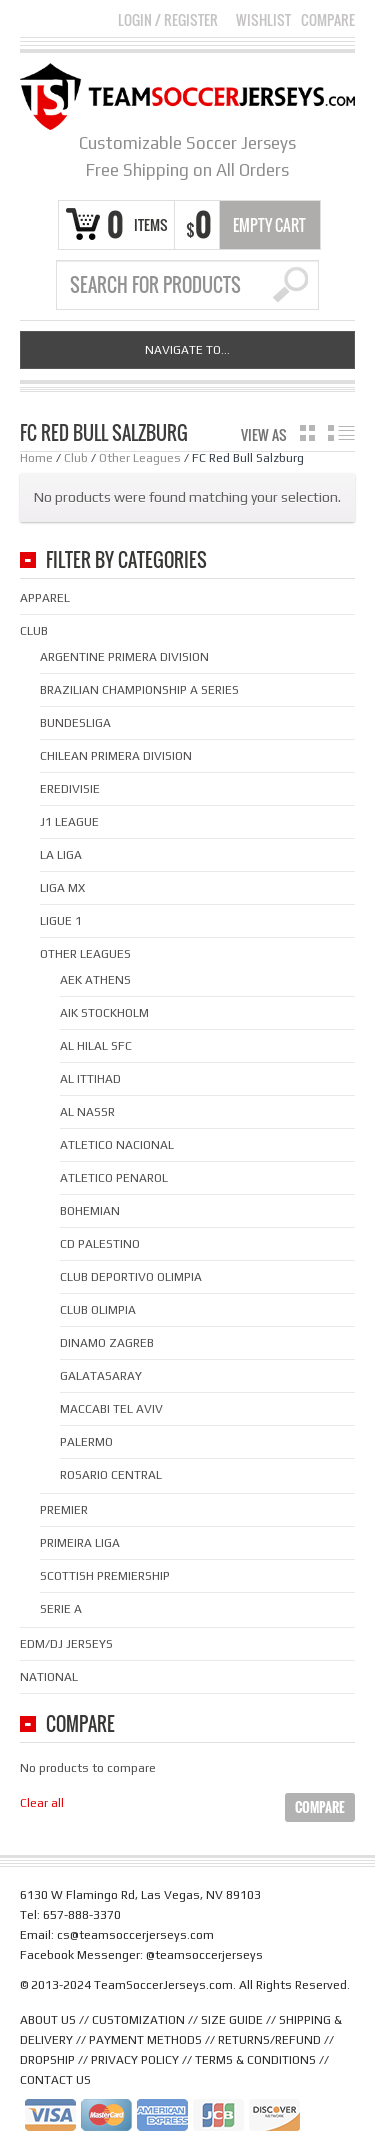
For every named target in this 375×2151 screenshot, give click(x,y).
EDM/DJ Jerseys (66, 1644)
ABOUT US (48, 2020)
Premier (64, 1510)
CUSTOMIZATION (138, 2020)
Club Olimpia (98, 1310)
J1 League (69, 822)
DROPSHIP (47, 2060)
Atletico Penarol (114, 1178)
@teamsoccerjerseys (204, 1955)
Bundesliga (75, 723)
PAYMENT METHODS (145, 2040)
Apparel (45, 598)
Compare (328, 20)
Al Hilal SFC (96, 1046)
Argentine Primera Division (124, 657)
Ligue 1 (61, 921)
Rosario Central (111, 1475)
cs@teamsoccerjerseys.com (135, 1935)
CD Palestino (100, 1244)
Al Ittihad (90, 1079)
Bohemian (90, 1211)
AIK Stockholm (104, 1013)
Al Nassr (87, 1112)
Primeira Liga (80, 1543)
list (341, 433)
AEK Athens (95, 980)
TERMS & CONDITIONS (255, 2060)
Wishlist (263, 20)
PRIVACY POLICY (135, 2060)
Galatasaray (101, 1376)
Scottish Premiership (105, 1576)
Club (76, 458)
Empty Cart (269, 225)
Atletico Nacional (117, 1145)
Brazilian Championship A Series (139, 690)
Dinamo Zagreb (107, 1343)
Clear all (42, 1803)
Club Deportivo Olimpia (131, 1277)
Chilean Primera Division (116, 756)
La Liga (61, 855)
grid (307, 433)
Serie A (61, 1609)
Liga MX (62, 888)
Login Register (168, 19)
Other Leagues (140, 458)
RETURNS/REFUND (269, 2040)
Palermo (86, 1442)
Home (36, 458)
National (49, 1677)
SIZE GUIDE (232, 2020)
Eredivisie (70, 789)
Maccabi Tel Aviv (111, 1409)
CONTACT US (55, 2080)
